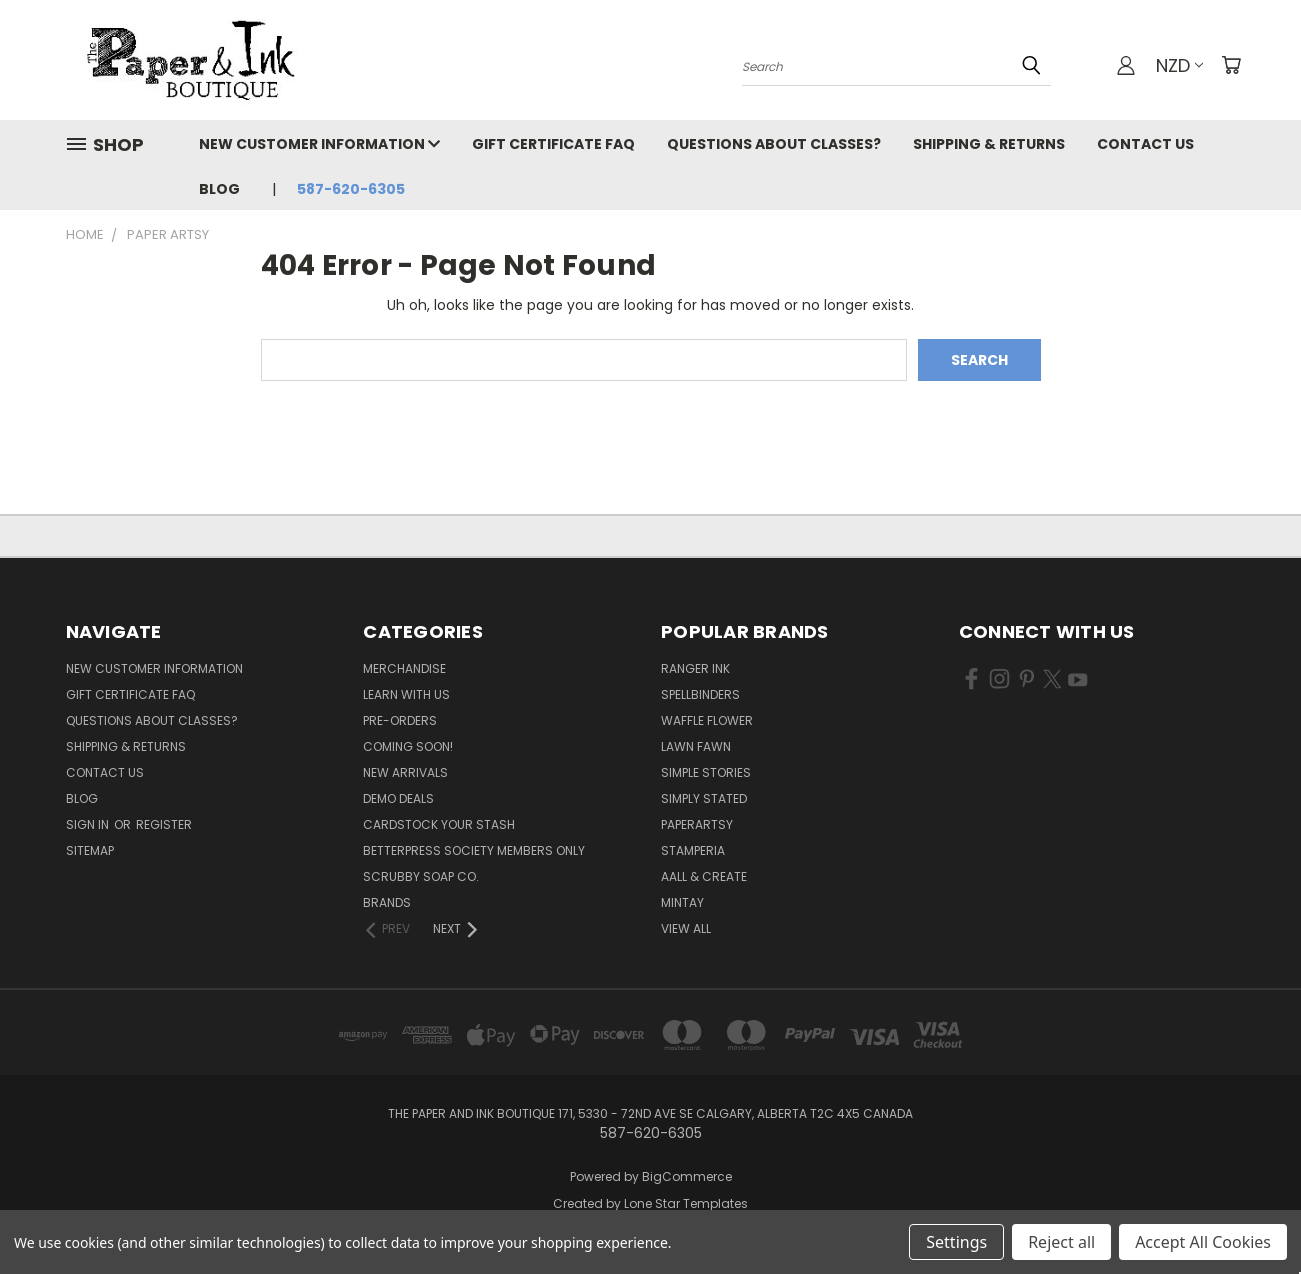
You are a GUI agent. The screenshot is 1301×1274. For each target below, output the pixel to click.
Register (164, 824)
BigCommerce (687, 1176)
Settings (956, 1242)
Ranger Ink (695, 668)
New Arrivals (405, 772)
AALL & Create (704, 876)
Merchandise (404, 668)
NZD (1179, 65)
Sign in (89, 824)
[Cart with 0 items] (1231, 65)
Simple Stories (706, 772)
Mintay (682, 902)
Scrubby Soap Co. (421, 876)
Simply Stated (704, 798)
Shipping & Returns (989, 144)
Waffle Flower (707, 720)
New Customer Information (319, 144)
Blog (219, 189)
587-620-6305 (351, 189)
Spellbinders (700, 694)
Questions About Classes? (774, 144)
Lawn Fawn (696, 746)
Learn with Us (406, 694)
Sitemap (90, 850)
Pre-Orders (400, 720)
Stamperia (693, 850)
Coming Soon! (408, 746)
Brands (387, 902)
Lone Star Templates (686, 1203)
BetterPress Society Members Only (474, 850)
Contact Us (1145, 144)
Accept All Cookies (1203, 1242)
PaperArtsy (697, 824)
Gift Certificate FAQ (553, 144)
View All (686, 928)
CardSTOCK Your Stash (439, 824)
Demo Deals (398, 798)
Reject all (1061, 1242)
